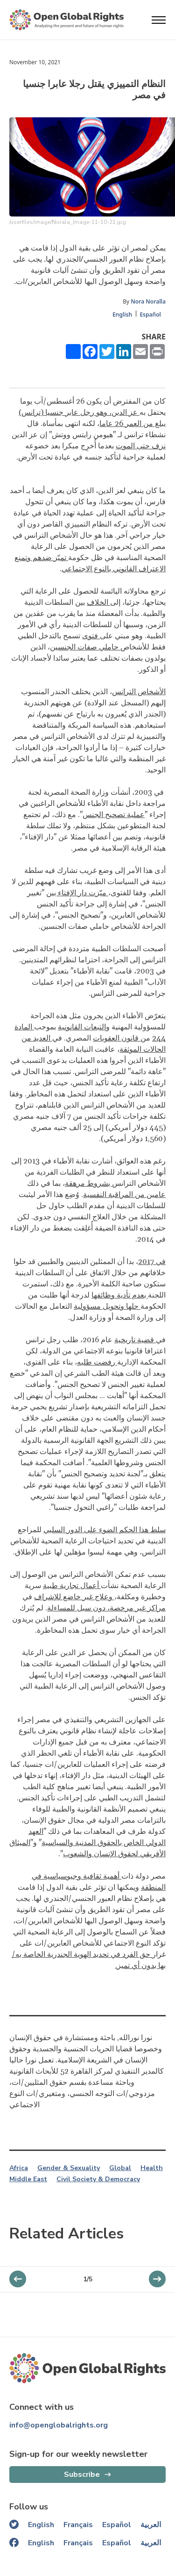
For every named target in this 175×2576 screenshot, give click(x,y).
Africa (18, 2168)
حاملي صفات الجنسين (85, 647)
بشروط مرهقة (88, 1183)
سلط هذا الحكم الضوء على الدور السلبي (104, 1530)
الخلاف (98, 602)
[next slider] (17, 2279)
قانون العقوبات (116, 1038)
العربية (150, 2525)
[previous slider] (157, 2279)
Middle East (28, 2179)
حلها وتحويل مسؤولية (107, 1306)
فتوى (91, 636)
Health (151, 2168)
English (122, 314)
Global (120, 2168)
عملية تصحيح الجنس (114, 814)
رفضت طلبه (97, 1362)
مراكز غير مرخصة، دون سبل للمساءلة (106, 1608)
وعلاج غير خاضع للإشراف (74, 1597)
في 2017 (152, 1261)
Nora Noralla (148, 301)
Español (150, 314)
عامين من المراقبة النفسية (124, 1194)
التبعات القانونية (82, 1027)
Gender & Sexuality (68, 2168)
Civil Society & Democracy (98, 2179)
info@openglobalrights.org (58, 2425)
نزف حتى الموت (141, 446)
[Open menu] (159, 20)
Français (78, 2525)
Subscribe (82, 2474)
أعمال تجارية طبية (72, 1585)
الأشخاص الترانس (139, 691)
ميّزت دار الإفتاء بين (77, 893)
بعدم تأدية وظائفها (119, 1295)
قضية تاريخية (135, 1340)
